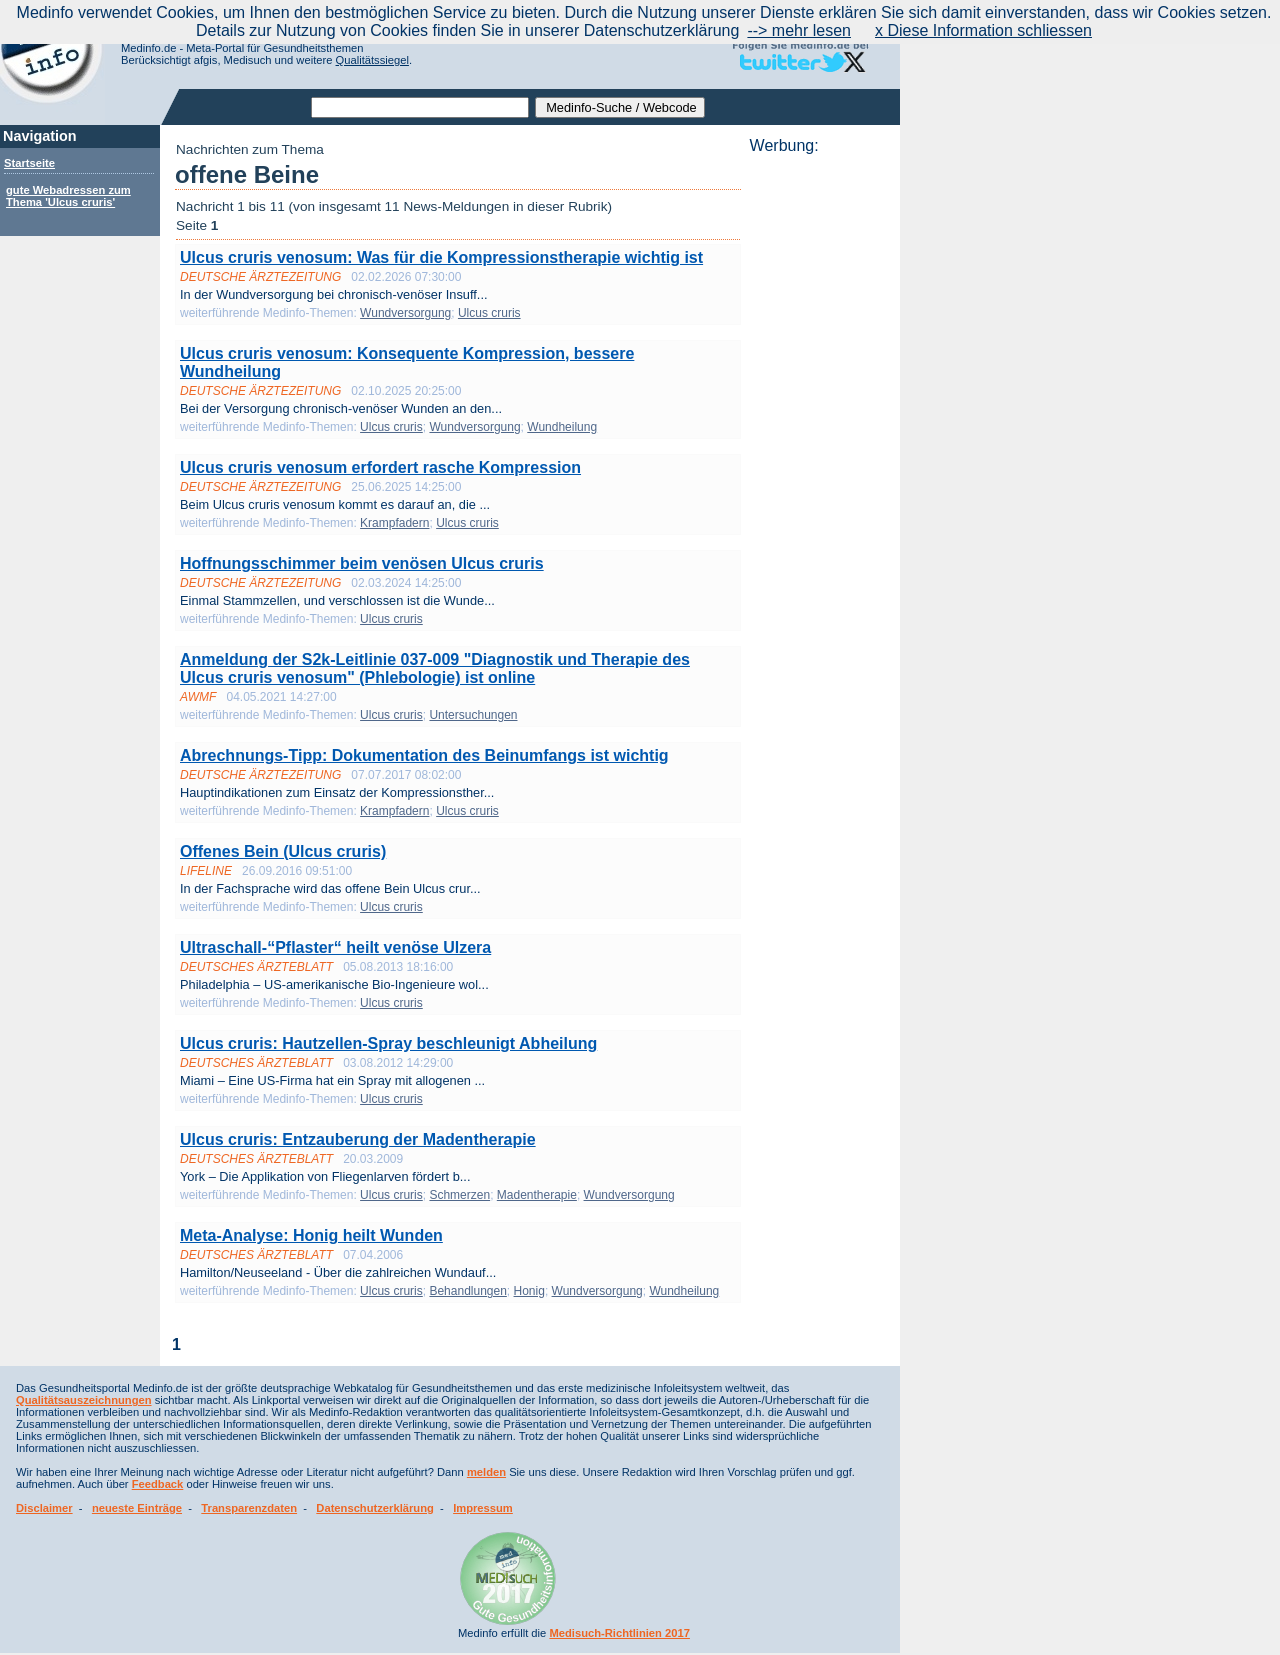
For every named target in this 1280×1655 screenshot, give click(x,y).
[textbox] (420, 107)
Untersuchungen (473, 715)
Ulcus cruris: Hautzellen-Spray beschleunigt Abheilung (388, 1043)
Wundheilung (562, 427)
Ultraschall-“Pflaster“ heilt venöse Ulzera (335, 947)
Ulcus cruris (489, 313)
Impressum (483, 1508)
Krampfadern (394, 523)
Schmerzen (459, 1195)
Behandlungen (467, 1291)
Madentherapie (537, 1195)
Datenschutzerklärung (375, 1508)
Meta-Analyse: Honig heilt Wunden (311, 1235)
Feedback (158, 1484)
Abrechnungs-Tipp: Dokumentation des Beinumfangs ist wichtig (424, 755)
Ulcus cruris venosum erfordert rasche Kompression (380, 467)
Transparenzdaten (249, 1508)
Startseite (29, 163)
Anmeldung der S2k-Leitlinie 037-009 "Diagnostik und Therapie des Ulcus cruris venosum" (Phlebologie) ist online (435, 668)
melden (486, 1472)
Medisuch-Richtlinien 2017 (619, 1633)
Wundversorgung (405, 313)
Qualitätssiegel (372, 60)
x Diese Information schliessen (983, 30)
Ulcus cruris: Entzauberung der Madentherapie (358, 1139)
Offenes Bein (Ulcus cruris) (283, 851)
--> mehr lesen (799, 30)
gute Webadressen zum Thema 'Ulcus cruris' (68, 196)
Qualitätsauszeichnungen (84, 1400)
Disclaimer (44, 1508)
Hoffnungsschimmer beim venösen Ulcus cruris (362, 563)
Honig (529, 1291)
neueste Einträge (137, 1508)
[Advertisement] (819, 455)
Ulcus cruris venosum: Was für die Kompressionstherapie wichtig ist (441, 257)
